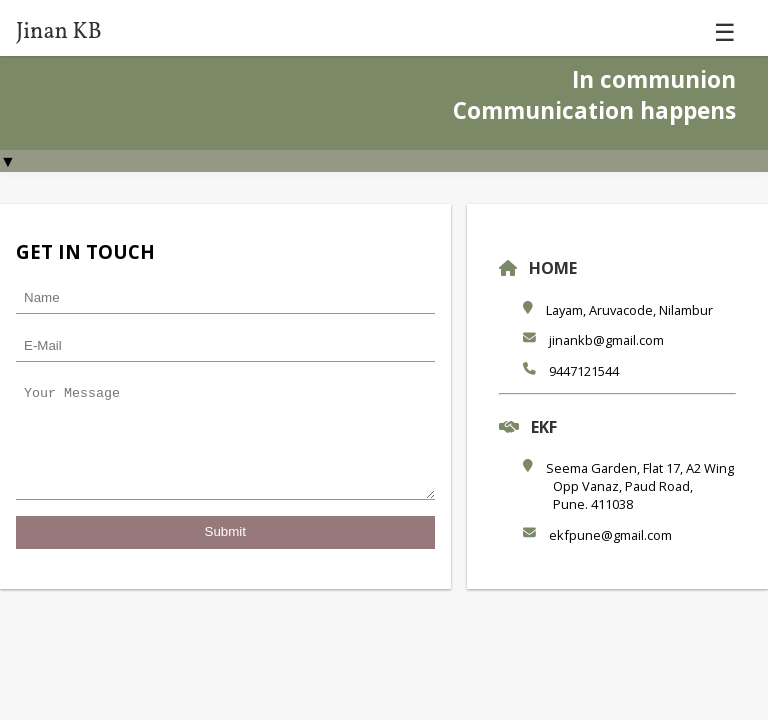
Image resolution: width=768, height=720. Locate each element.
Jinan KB (59, 32)
